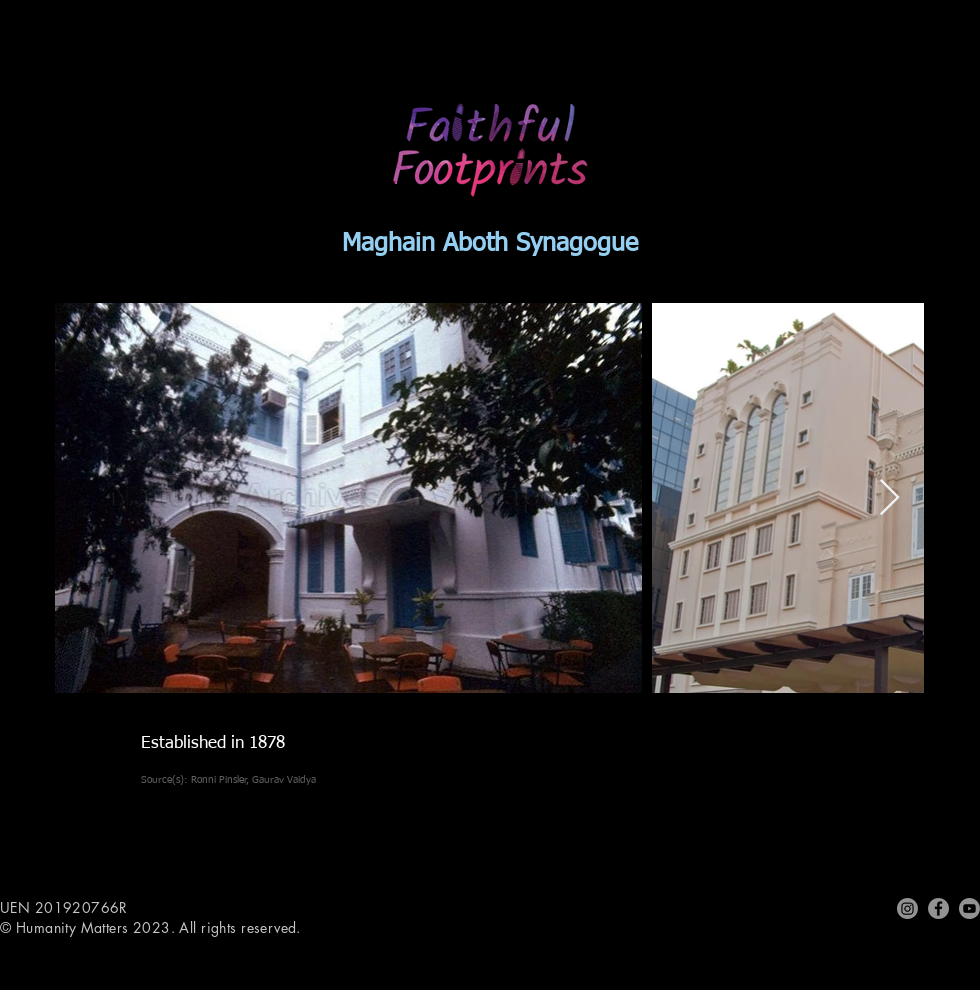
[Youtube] (969, 908)
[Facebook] (938, 908)
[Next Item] (889, 498)
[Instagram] (907, 908)
